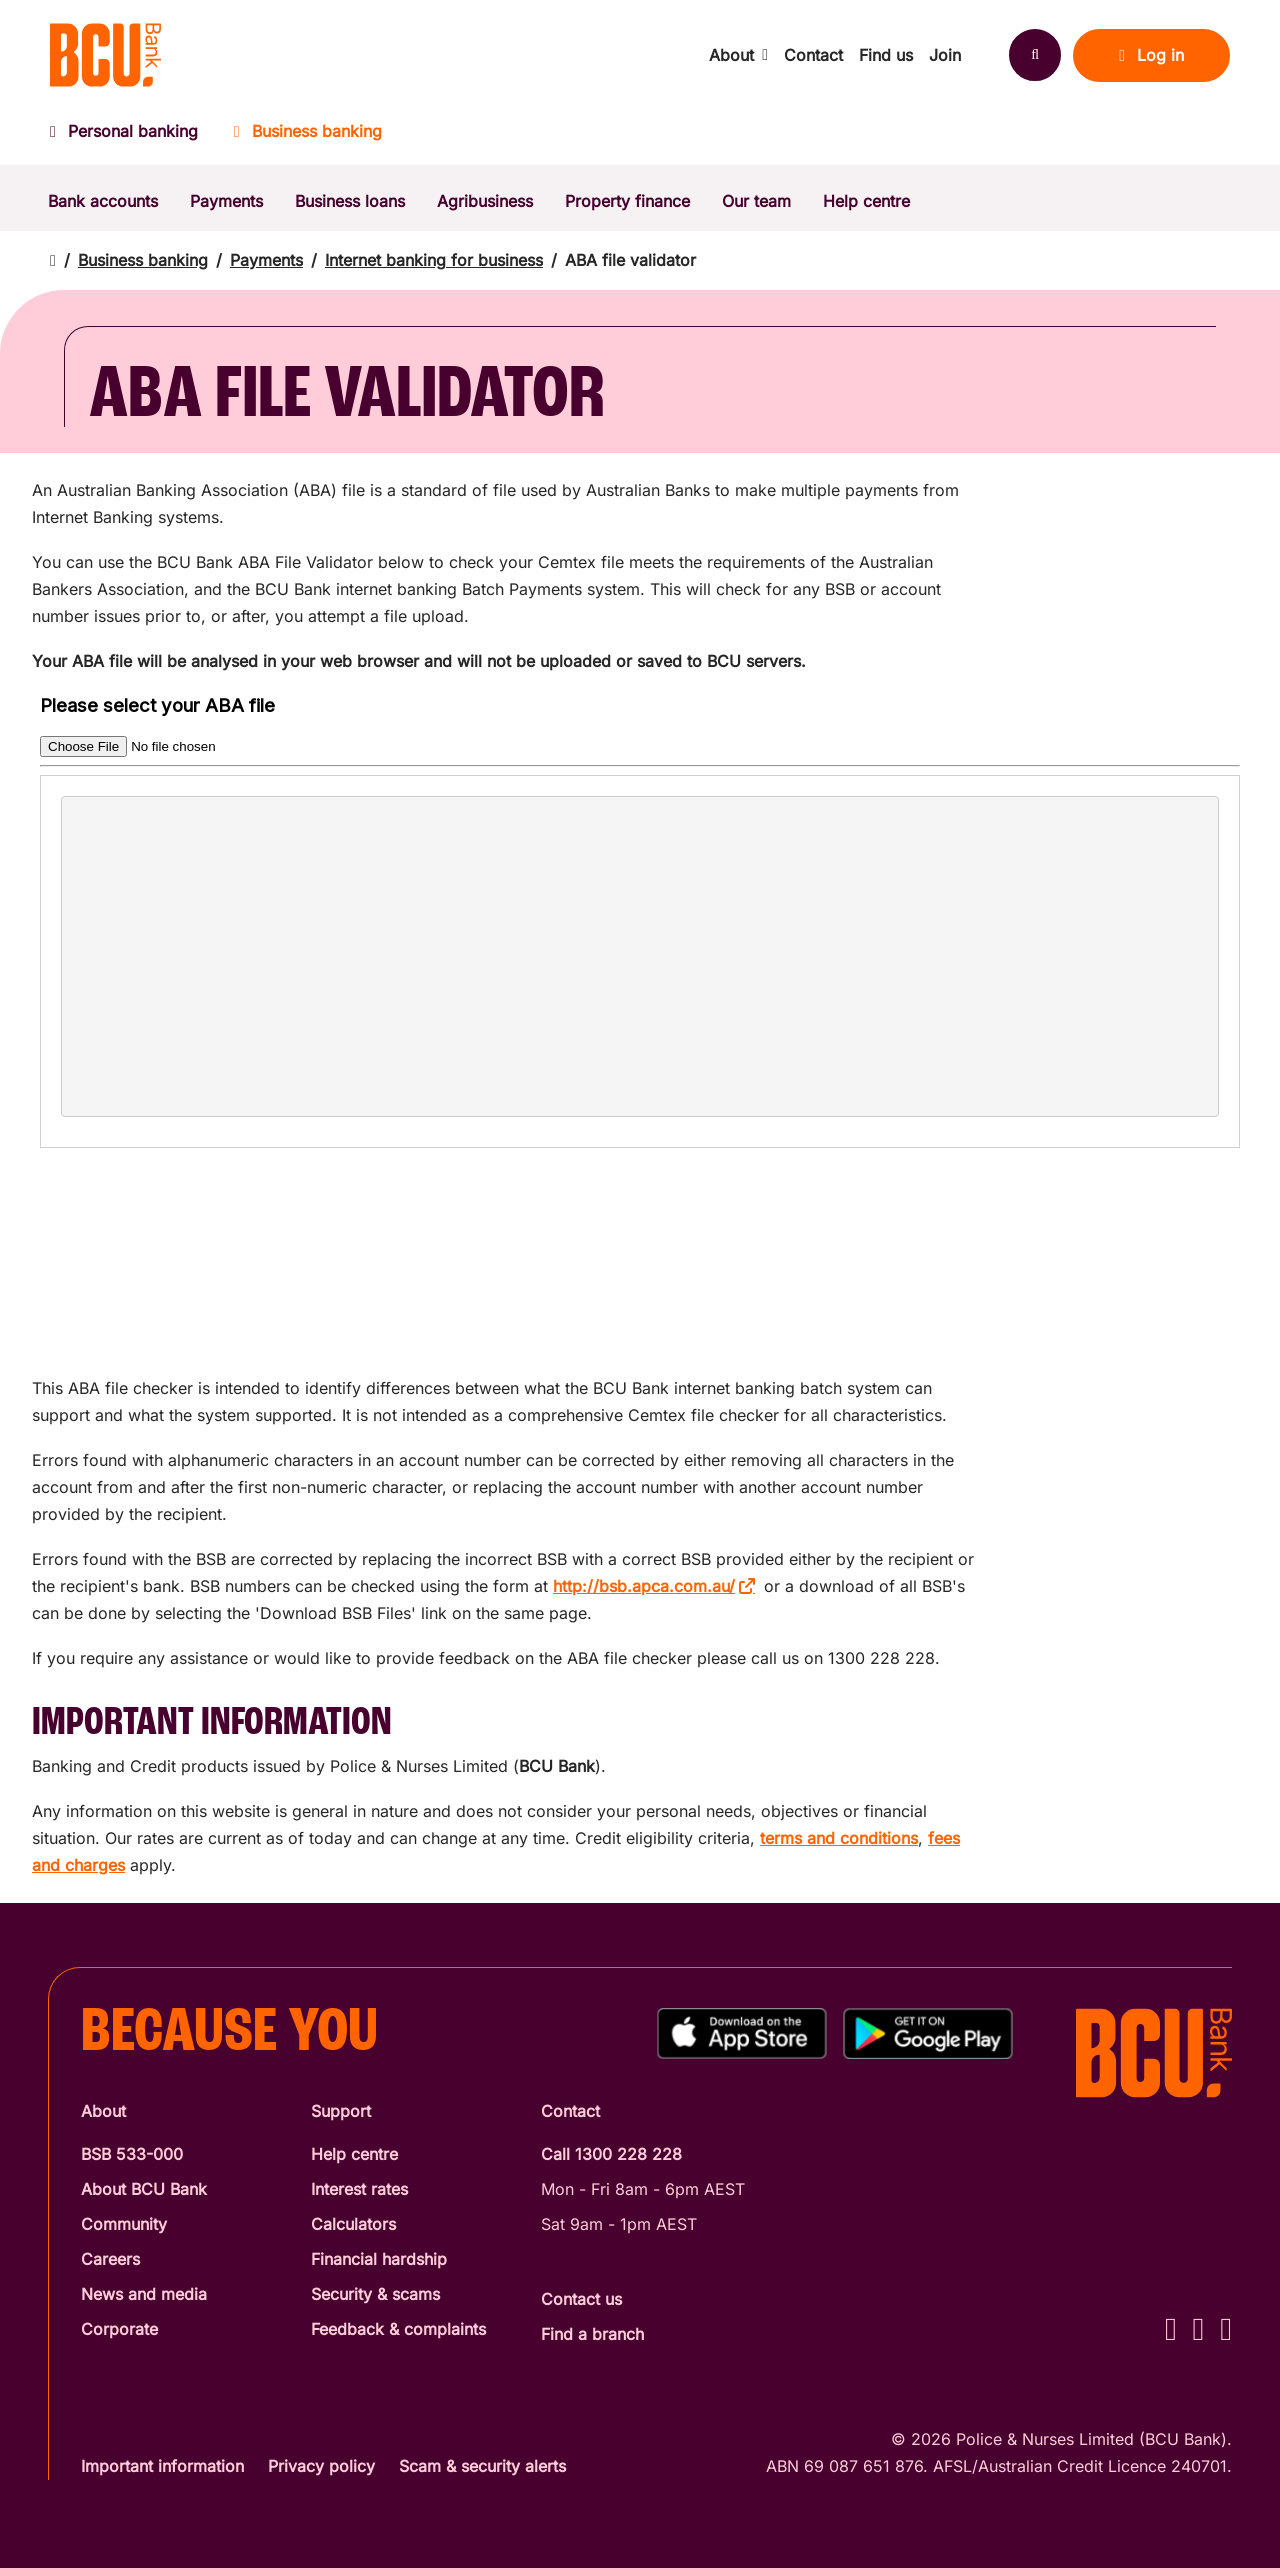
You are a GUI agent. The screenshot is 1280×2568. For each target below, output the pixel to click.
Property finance (627, 201)
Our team (756, 201)
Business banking (143, 260)
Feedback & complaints (398, 2329)
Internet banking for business (434, 260)
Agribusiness (485, 201)
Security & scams (375, 2294)
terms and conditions (839, 1838)
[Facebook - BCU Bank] (1171, 2328)
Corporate (119, 2329)
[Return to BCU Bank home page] (105, 55)
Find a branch (592, 2334)
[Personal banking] (133, 137)
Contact (813, 55)
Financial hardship (379, 2259)
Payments (226, 201)
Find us (886, 55)
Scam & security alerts (482, 2466)
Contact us (581, 2299)
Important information (162, 2466)
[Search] (1035, 55)
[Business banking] (308, 137)
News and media (144, 2294)
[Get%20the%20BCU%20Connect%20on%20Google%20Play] (928, 2033)
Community (124, 2224)
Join (945, 55)
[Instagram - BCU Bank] (1199, 2328)
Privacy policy (321, 2466)
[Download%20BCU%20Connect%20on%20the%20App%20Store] (742, 2033)
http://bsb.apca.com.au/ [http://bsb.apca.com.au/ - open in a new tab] (644, 1586)
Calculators (353, 2224)
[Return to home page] (53, 260)
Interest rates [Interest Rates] (359, 2189)
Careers (110, 2259)
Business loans (350, 201)
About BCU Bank (144, 2189)
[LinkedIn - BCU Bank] (1226, 2328)
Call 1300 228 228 (611, 2154)
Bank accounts (103, 201)
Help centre (866, 201)
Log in (1151, 55)
